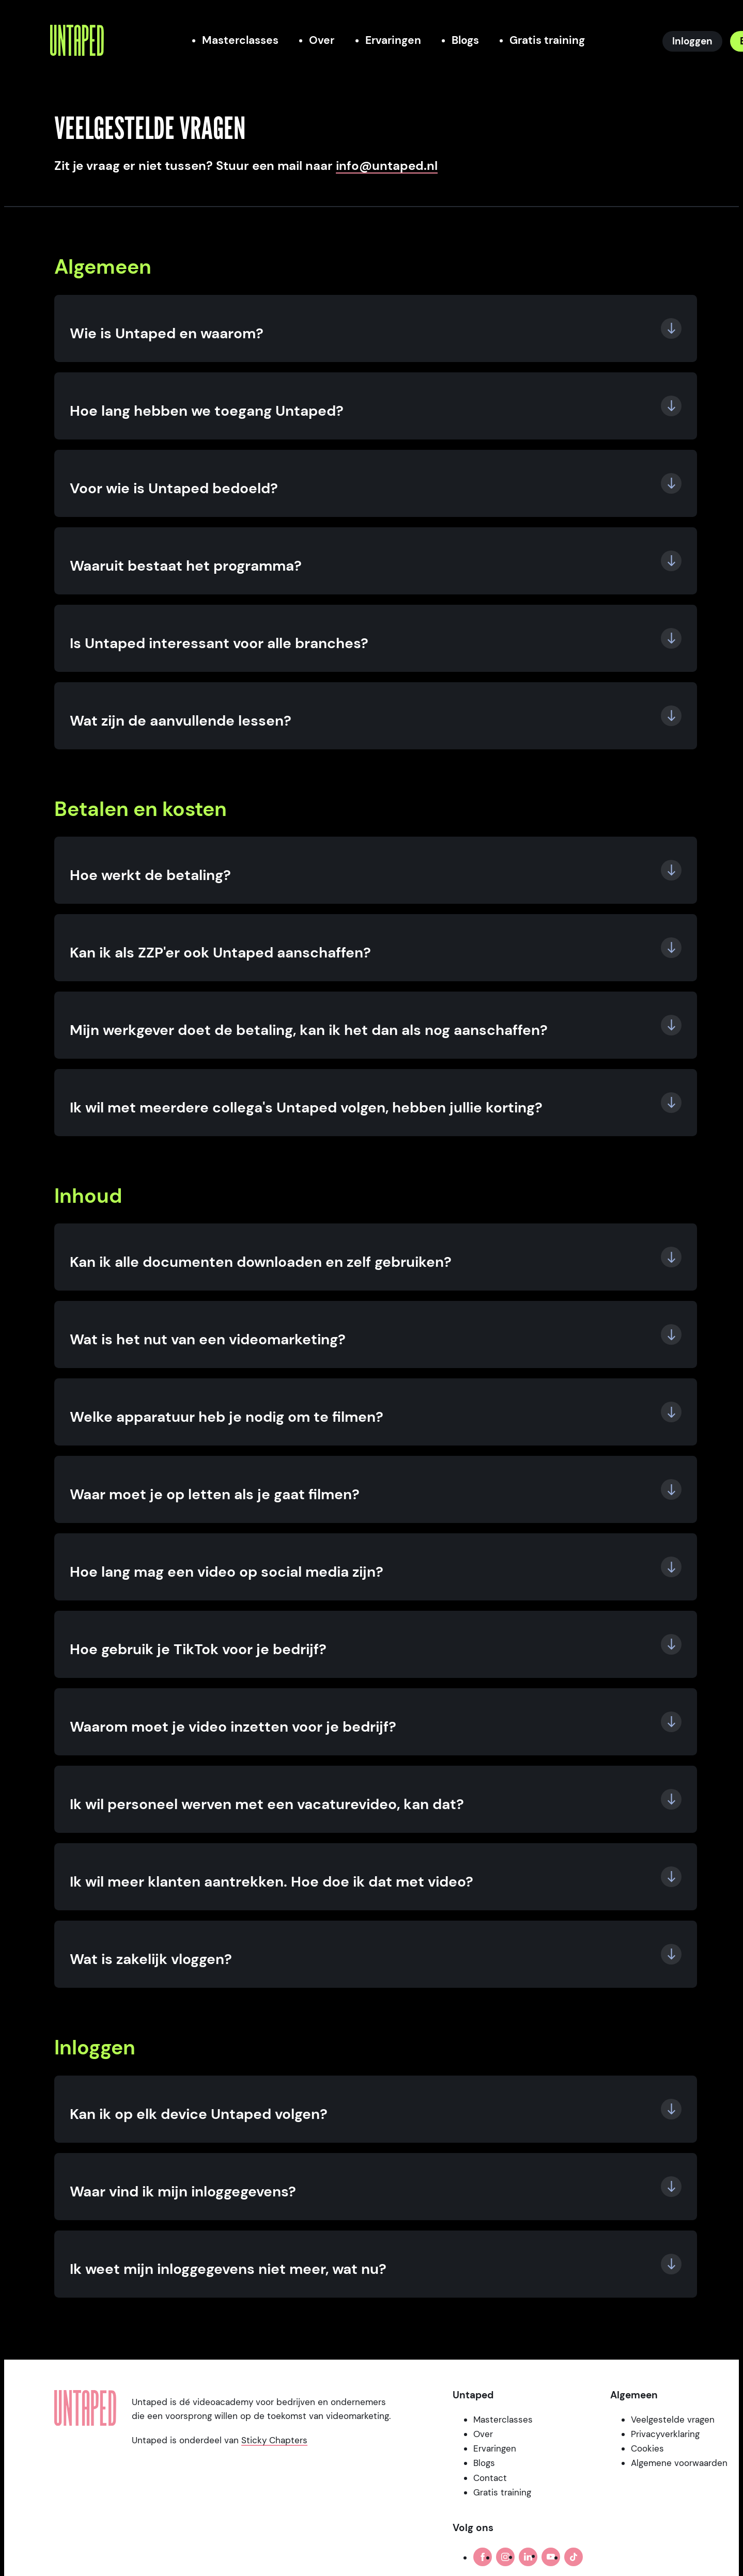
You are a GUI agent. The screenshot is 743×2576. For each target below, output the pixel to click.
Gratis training (502, 2492)
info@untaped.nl (387, 166)
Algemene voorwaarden (679, 2463)
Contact (490, 2478)
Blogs (484, 2463)
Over (483, 2434)
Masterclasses (503, 2419)
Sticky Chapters (274, 2440)
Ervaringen (494, 2448)
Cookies (647, 2448)
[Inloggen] (692, 41)
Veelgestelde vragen (673, 2419)
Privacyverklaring (665, 2434)
